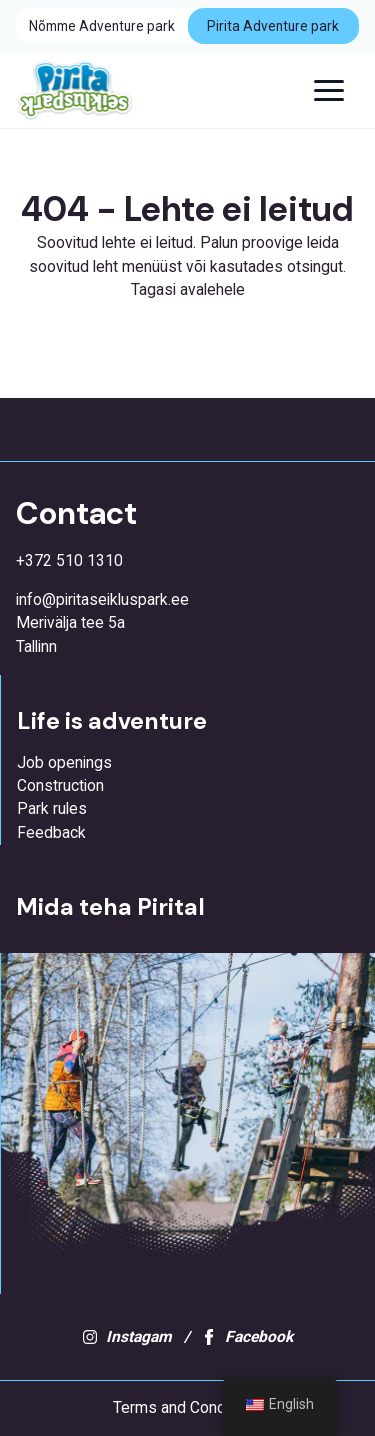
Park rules (52, 809)
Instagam (127, 1337)
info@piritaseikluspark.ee (102, 600)
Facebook (247, 1337)
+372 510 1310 (69, 561)
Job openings (64, 763)
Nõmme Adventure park (102, 26)
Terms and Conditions (188, 1408)
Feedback (51, 833)
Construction (60, 786)
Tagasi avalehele (188, 290)
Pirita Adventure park (273, 26)
